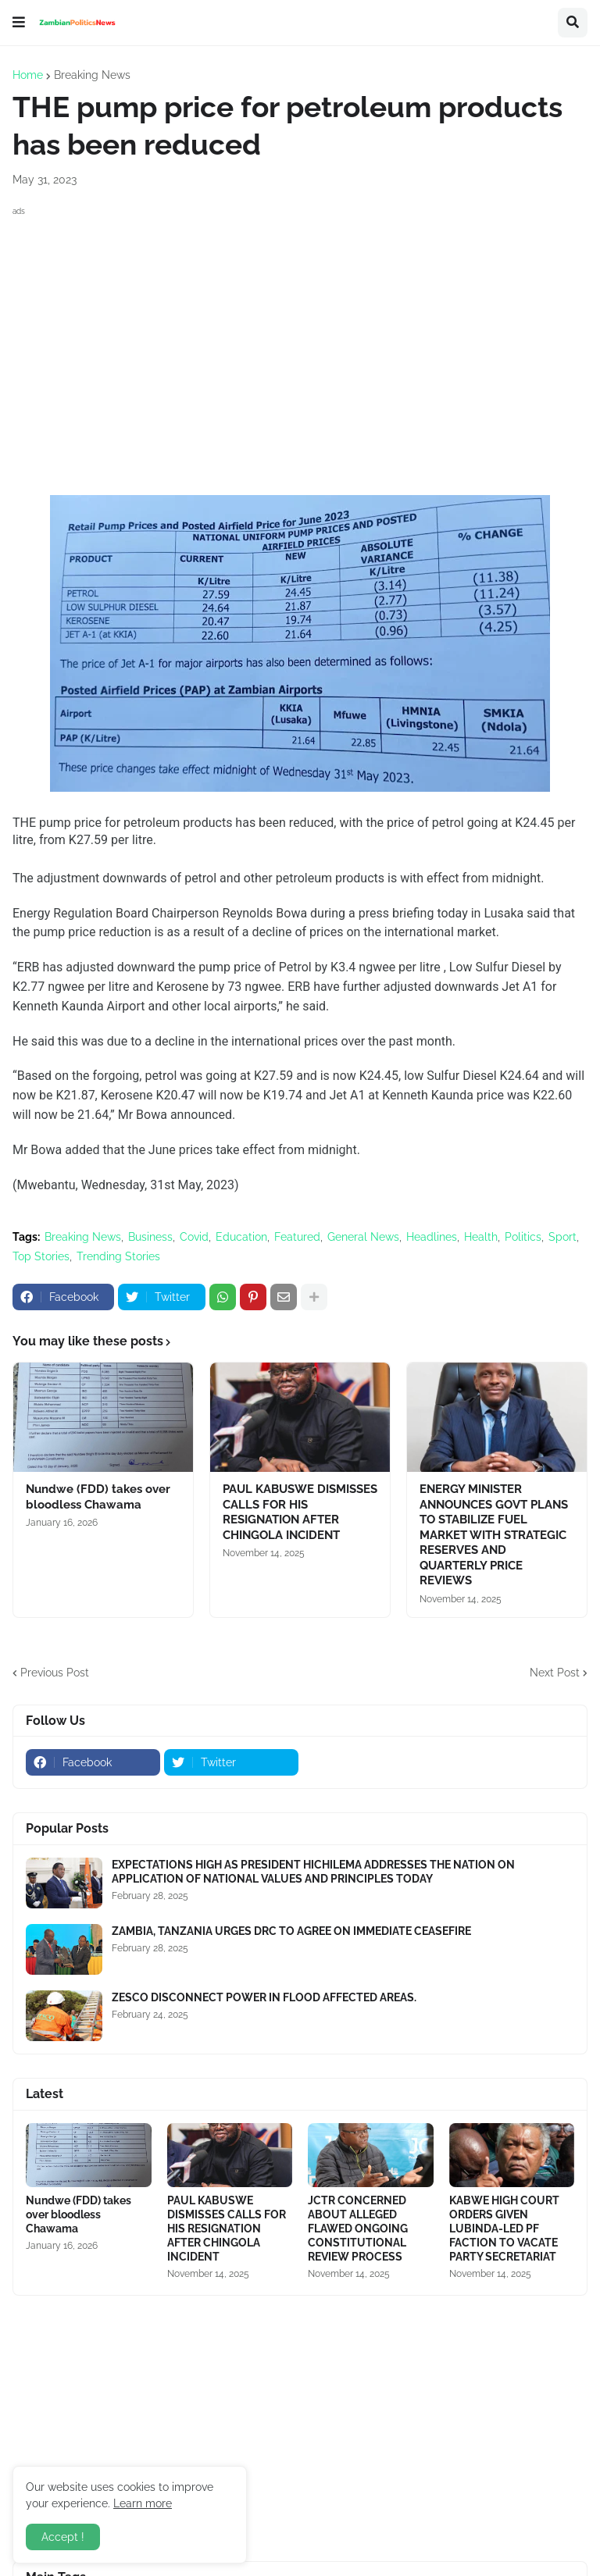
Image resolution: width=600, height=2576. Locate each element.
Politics (523, 1237)
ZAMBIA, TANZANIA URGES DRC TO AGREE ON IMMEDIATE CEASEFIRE (291, 1931)
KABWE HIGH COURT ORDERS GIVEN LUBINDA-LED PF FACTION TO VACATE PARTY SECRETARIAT (504, 2229)
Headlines (431, 1237)
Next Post (555, 1672)
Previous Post (54, 1672)
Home (27, 74)
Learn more (142, 2503)
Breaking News (92, 74)
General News (363, 1237)
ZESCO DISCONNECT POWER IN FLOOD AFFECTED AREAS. (264, 1997)
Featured (297, 1237)
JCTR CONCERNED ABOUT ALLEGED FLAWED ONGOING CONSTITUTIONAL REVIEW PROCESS (358, 2229)
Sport (562, 1237)
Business (150, 1237)
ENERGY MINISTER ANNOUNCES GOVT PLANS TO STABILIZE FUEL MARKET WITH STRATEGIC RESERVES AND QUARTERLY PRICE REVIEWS (494, 1534)
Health (481, 1237)
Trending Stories (118, 1256)
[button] (19, 22)
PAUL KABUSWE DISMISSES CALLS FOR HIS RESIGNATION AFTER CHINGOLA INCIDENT (300, 1512)
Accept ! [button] (62, 2537)
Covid (194, 1237)
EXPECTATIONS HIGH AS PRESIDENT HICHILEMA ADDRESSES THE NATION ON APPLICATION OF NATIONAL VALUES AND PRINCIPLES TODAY (313, 1871)
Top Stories (41, 1256)
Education (241, 1237)
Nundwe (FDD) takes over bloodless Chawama (98, 1497)
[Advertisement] (300, 329)
